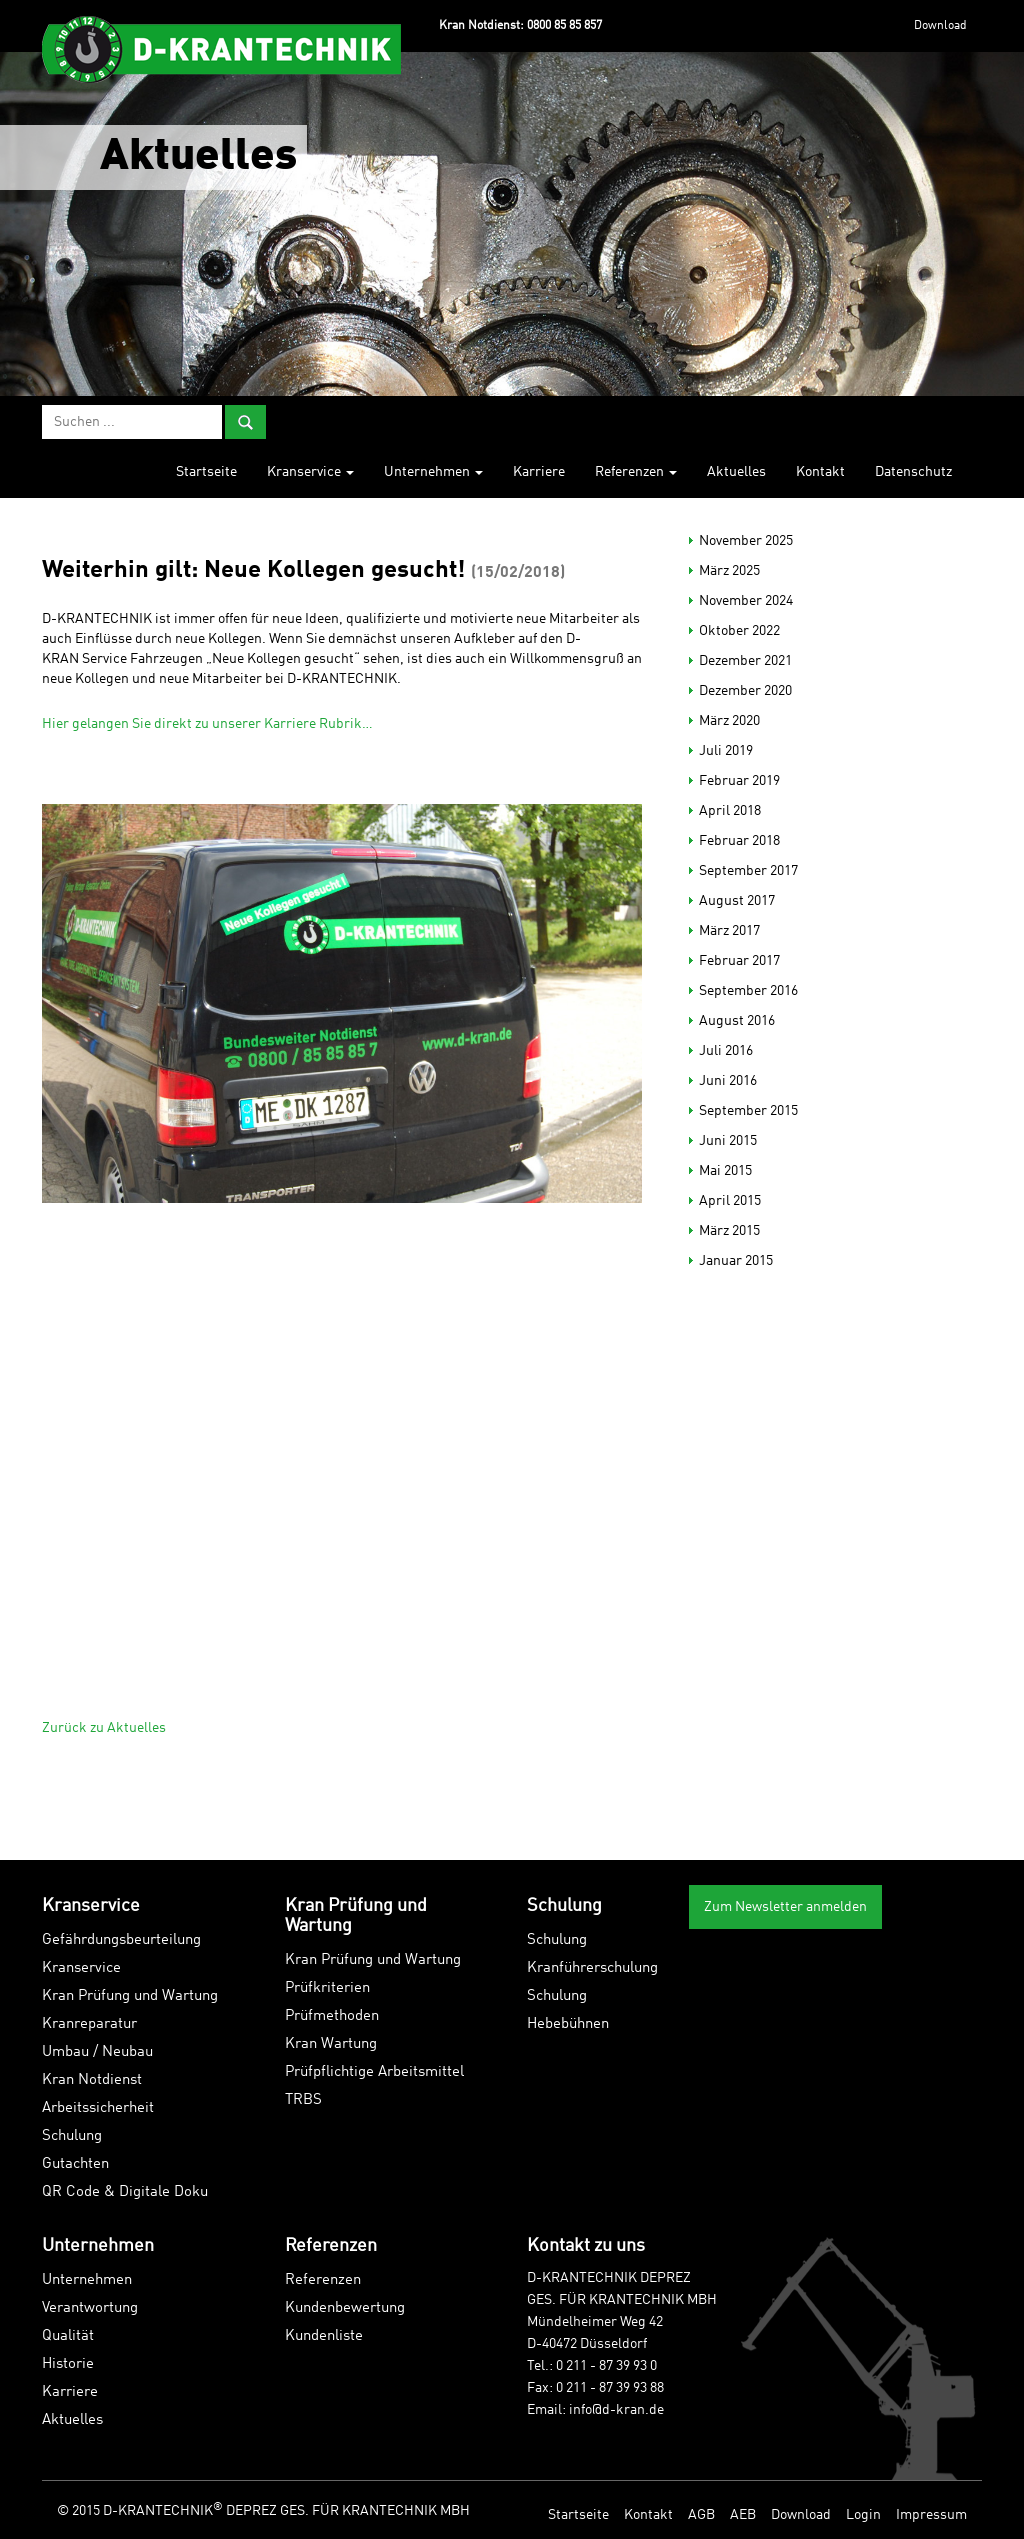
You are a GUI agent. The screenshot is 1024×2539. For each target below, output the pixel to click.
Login (863, 2515)
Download (940, 26)
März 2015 (729, 1231)
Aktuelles (736, 472)
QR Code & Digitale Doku (125, 2192)
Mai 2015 (725, 1171)
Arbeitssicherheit (98, 2108)
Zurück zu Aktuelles (104, 1728)
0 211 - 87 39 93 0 (606, 2366)
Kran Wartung (331, 2044)
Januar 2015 (736, 1261)
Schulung (72, 2136)
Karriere (539, 472)
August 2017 (737, 901)
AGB (701, 2515)
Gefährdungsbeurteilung (121, 1940)
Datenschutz (913, 472)
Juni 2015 (728, 1141)
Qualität (68, 2336)
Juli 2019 (726, 751)
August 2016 (737, 1021)
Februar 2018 (739, 841)
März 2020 (729, 721)
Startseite (206, 472)
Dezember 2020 (745, 691)
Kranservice (310, 472)
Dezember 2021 (745, 661)
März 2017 (729, 931)
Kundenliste (324, 2336)
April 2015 (730, 1201)
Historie (68, 2364)
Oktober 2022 (739, 631)
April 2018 (730, 811)
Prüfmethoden (332, 2016)
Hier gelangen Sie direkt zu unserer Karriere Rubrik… (207, 724)
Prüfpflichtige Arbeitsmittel (374, 2072)
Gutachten (75, 2164)
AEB (743, 2515)
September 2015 (748, 1111)
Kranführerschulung (592, 1968)
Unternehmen (433, 472)
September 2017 (748, 871)
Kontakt (820, 472)
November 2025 (746, 541)
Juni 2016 (728, 1081)
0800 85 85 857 (564, 26)
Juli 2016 (726, 1051)
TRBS (303, 2100)
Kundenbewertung (345, 2308)
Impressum (931, 2515)
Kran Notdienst (92, 2080)
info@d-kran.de (616, 2410)
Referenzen (636, 472)
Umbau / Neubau (97, 2052)
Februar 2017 (739, 961)
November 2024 (746, 601)
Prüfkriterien (327, 1988)
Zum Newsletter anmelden (785, 1907)
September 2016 (748, 991)
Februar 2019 (739, 781)
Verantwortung (90, 2308)
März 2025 (729, 571)
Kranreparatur (89, 2024)
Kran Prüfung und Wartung (130, 1996)
